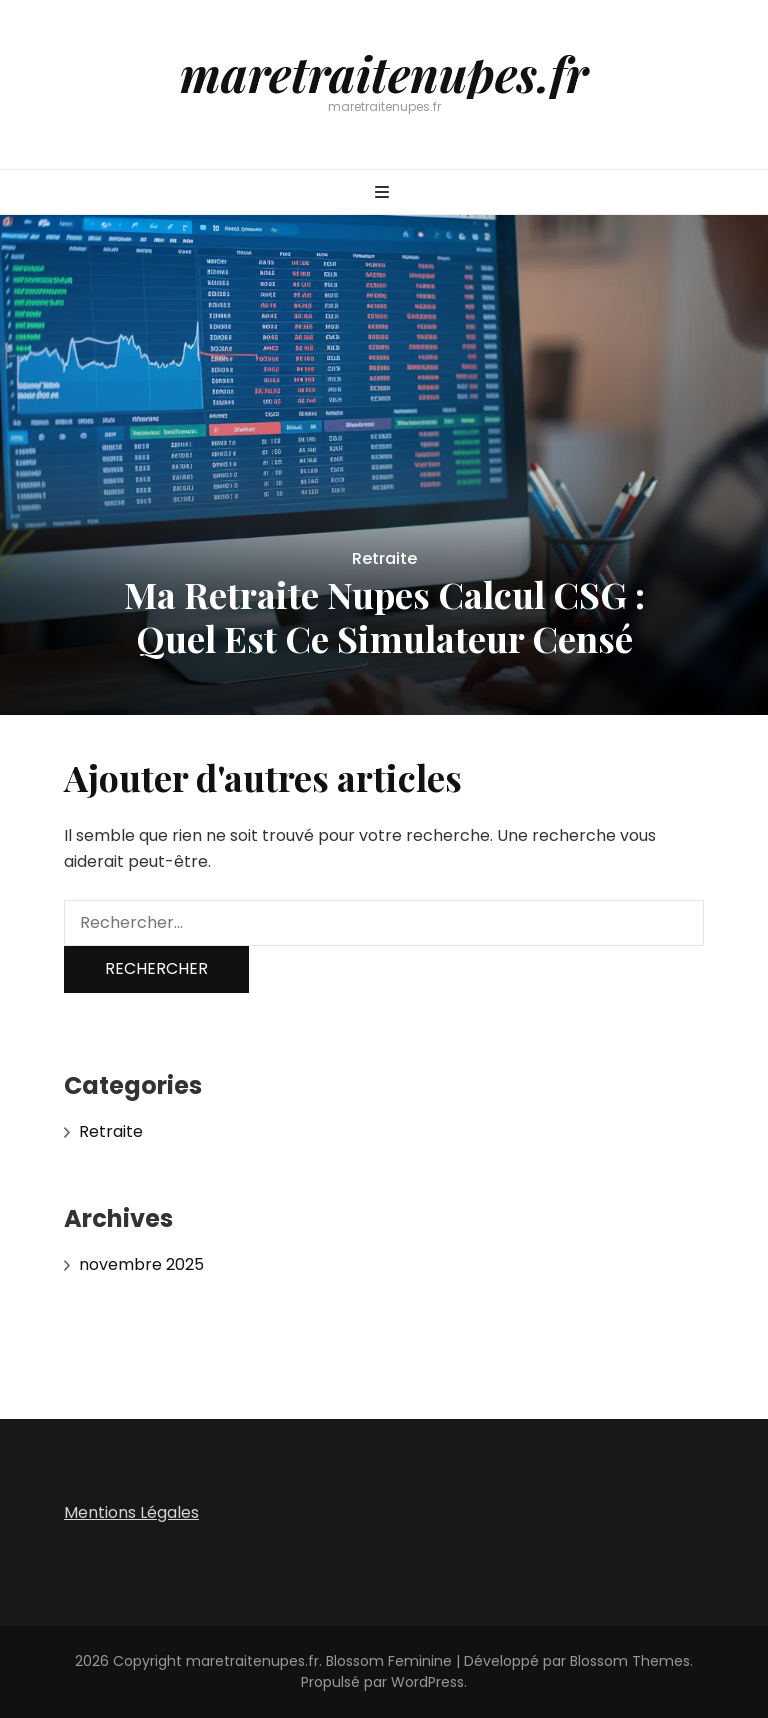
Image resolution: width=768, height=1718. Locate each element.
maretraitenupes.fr (384, 73)
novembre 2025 (141, 1264)
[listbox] (384, 465)
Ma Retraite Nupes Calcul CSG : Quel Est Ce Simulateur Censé (384, 616)
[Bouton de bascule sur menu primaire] (384, 193)
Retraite (384, 558)
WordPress (427, 1682)
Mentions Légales (131, 1512)
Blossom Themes (630, 1661)
